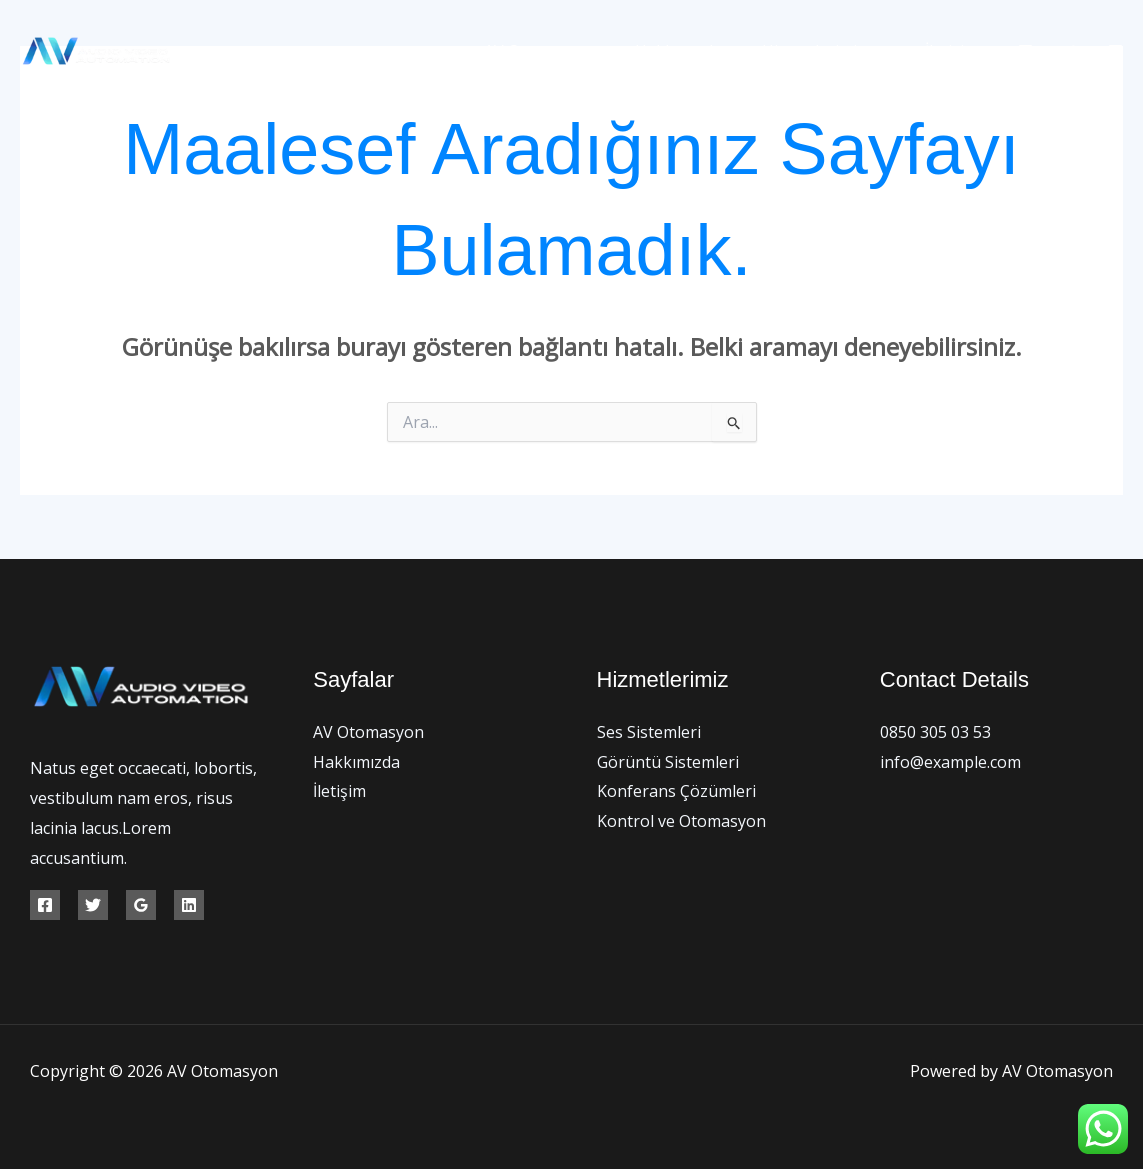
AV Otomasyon (567, 51)
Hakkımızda (698, 51)
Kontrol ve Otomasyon (681, 821)
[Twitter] (1070, 51)
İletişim (955, 51)
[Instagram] (1115, 51)
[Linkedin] (189, 905)
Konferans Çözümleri (676, 791)
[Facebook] (1025, 51)
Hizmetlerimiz (835, 51)
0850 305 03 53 (935, 732)
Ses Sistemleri (649, 732)
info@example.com (950, 762)
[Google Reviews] (141, 905)
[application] (887, 51)
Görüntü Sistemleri (668, 762)
